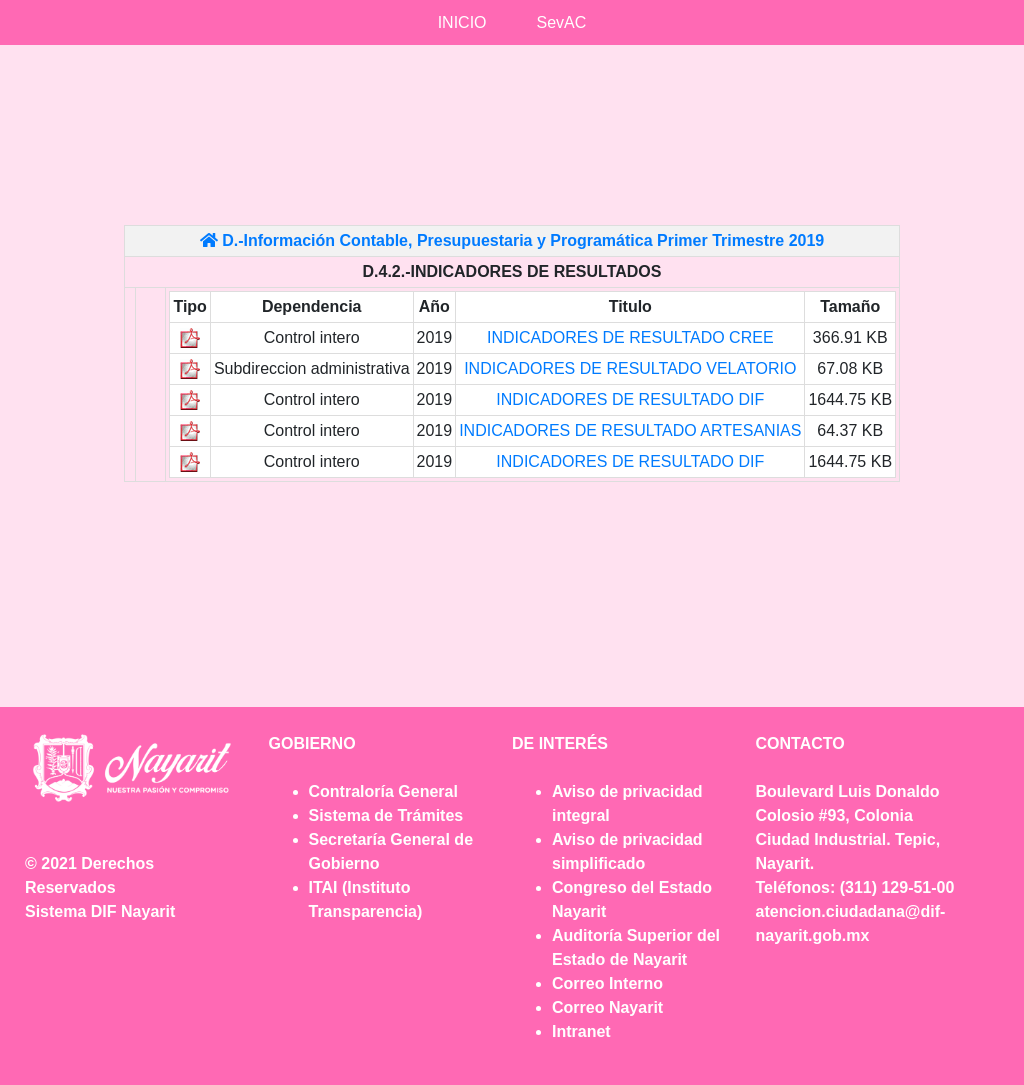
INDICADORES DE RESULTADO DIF (630, 399)
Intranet (581, 1031)
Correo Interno (607, 983)
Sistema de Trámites (386, 815)
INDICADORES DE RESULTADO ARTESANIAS (630, 430)
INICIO (462, 22)
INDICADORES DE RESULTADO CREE (630, 337)
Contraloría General (383, 791)
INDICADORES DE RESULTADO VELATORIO (630, 368)
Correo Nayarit (607, 1007)
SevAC (562, 22)
